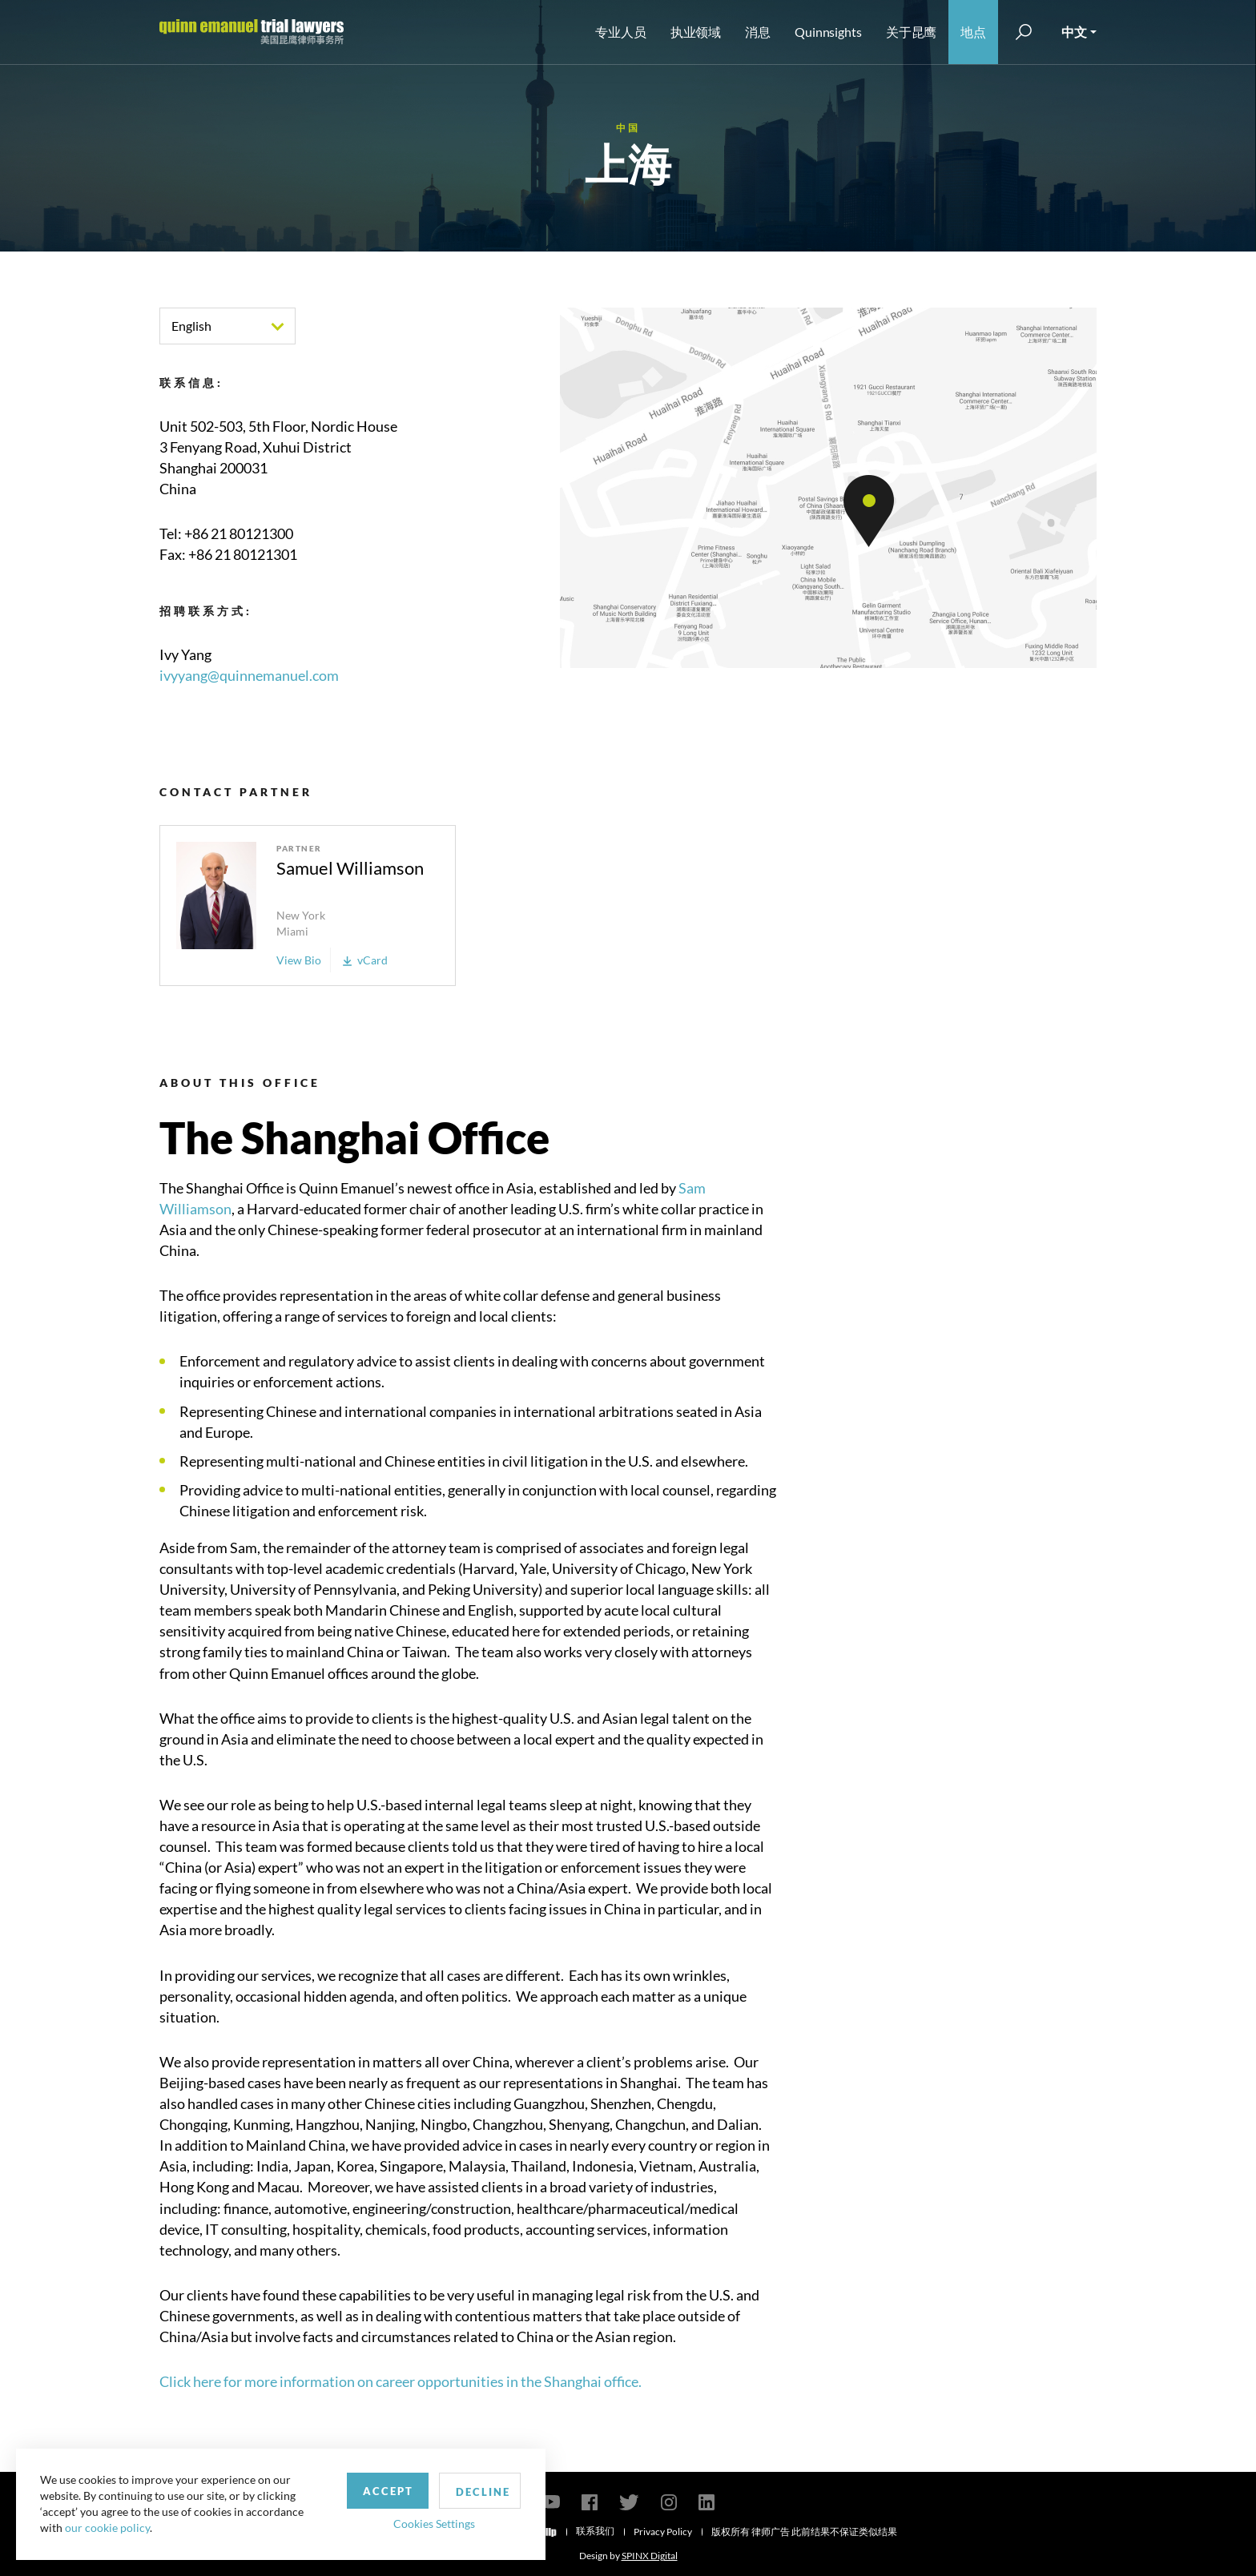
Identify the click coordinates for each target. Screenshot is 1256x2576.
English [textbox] (191, 325)
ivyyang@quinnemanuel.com (249, 675)
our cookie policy (107, 2527)
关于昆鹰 (911, 31)
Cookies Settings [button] (417, 2523)
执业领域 (696, 31)
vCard (365, 960)
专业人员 (620, 31)
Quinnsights (828, 31)
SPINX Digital (650, 2556)
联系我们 (595, 2531)
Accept (371, 2490)
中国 (628, 128)
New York (300, 915)
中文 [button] (1074, 31)
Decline (467, 2491)
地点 (973, 31)
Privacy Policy (663, 2532)
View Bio (298, 960)
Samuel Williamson (350, 868)
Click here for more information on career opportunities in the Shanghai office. (400, 2381)
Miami (292, 931)
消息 (758, 31)
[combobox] (227, 326)
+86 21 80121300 (238, 533)
